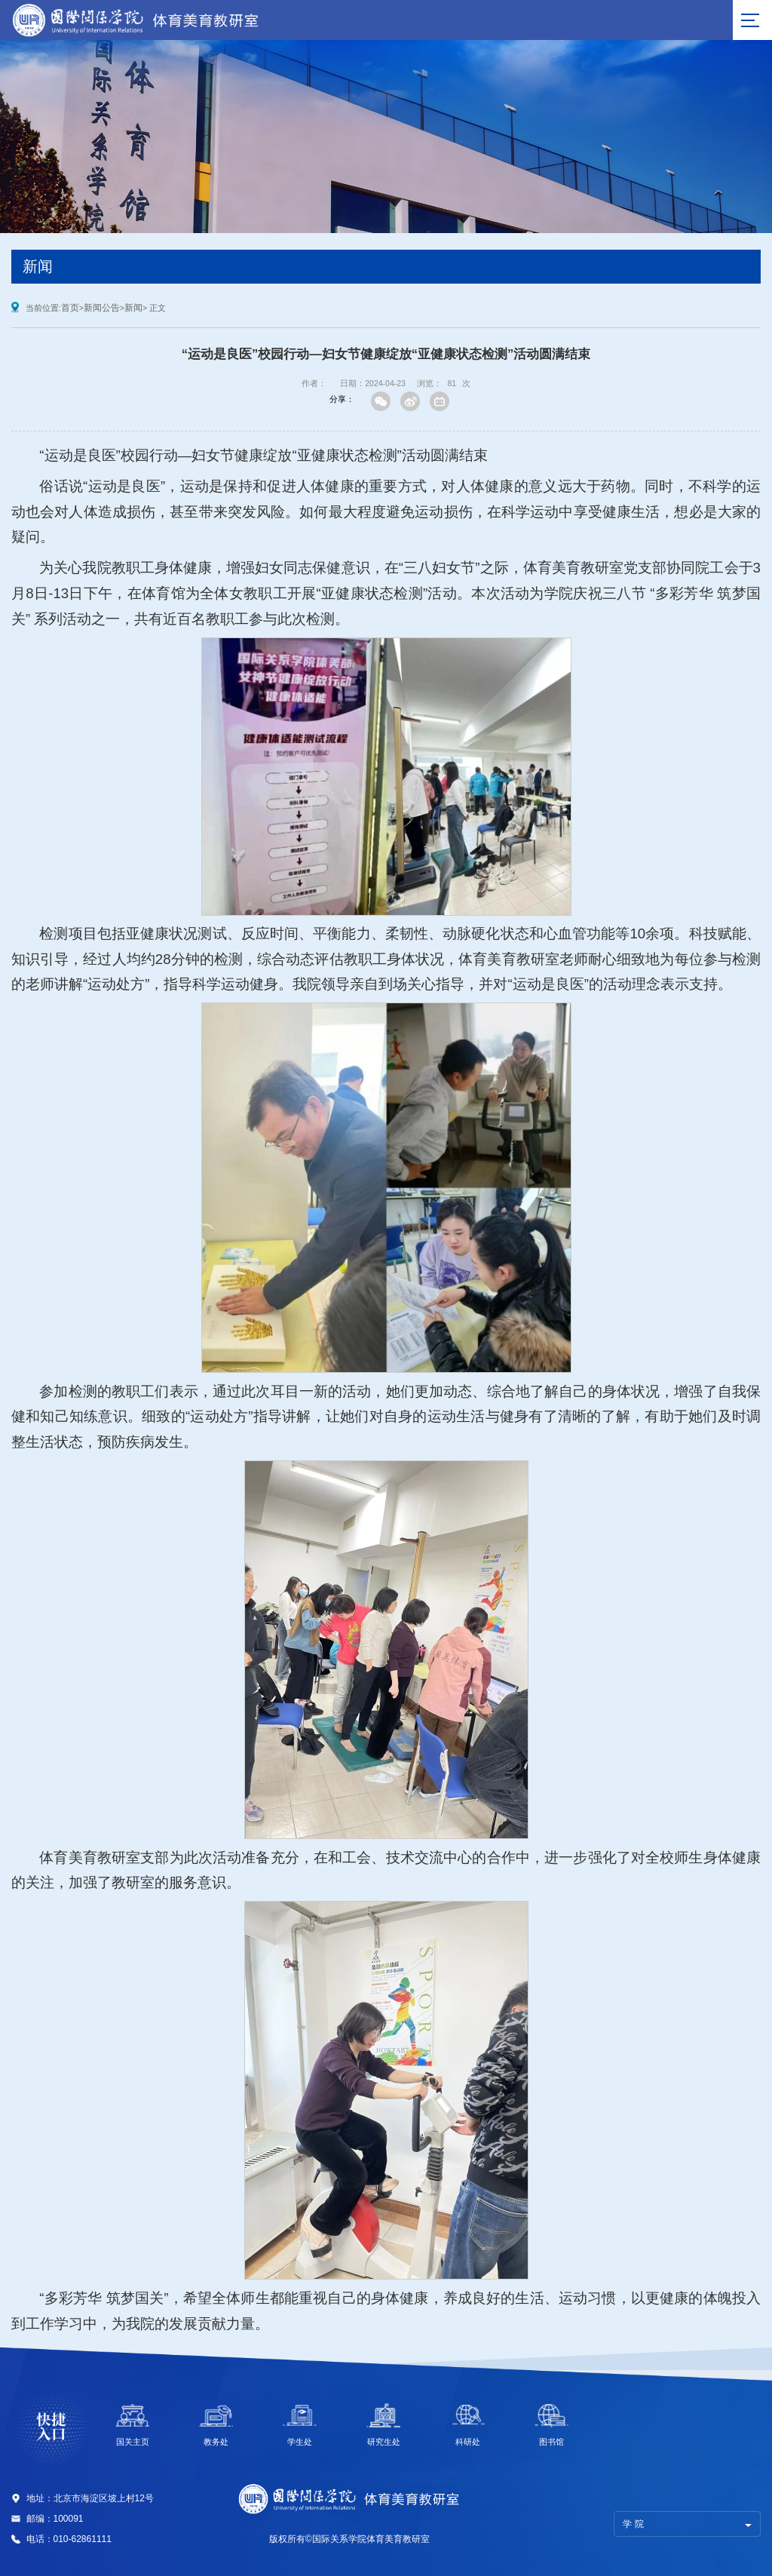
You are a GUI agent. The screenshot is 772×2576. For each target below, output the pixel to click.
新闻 (133, 307)
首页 (70, 307)
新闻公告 (102, 307)
